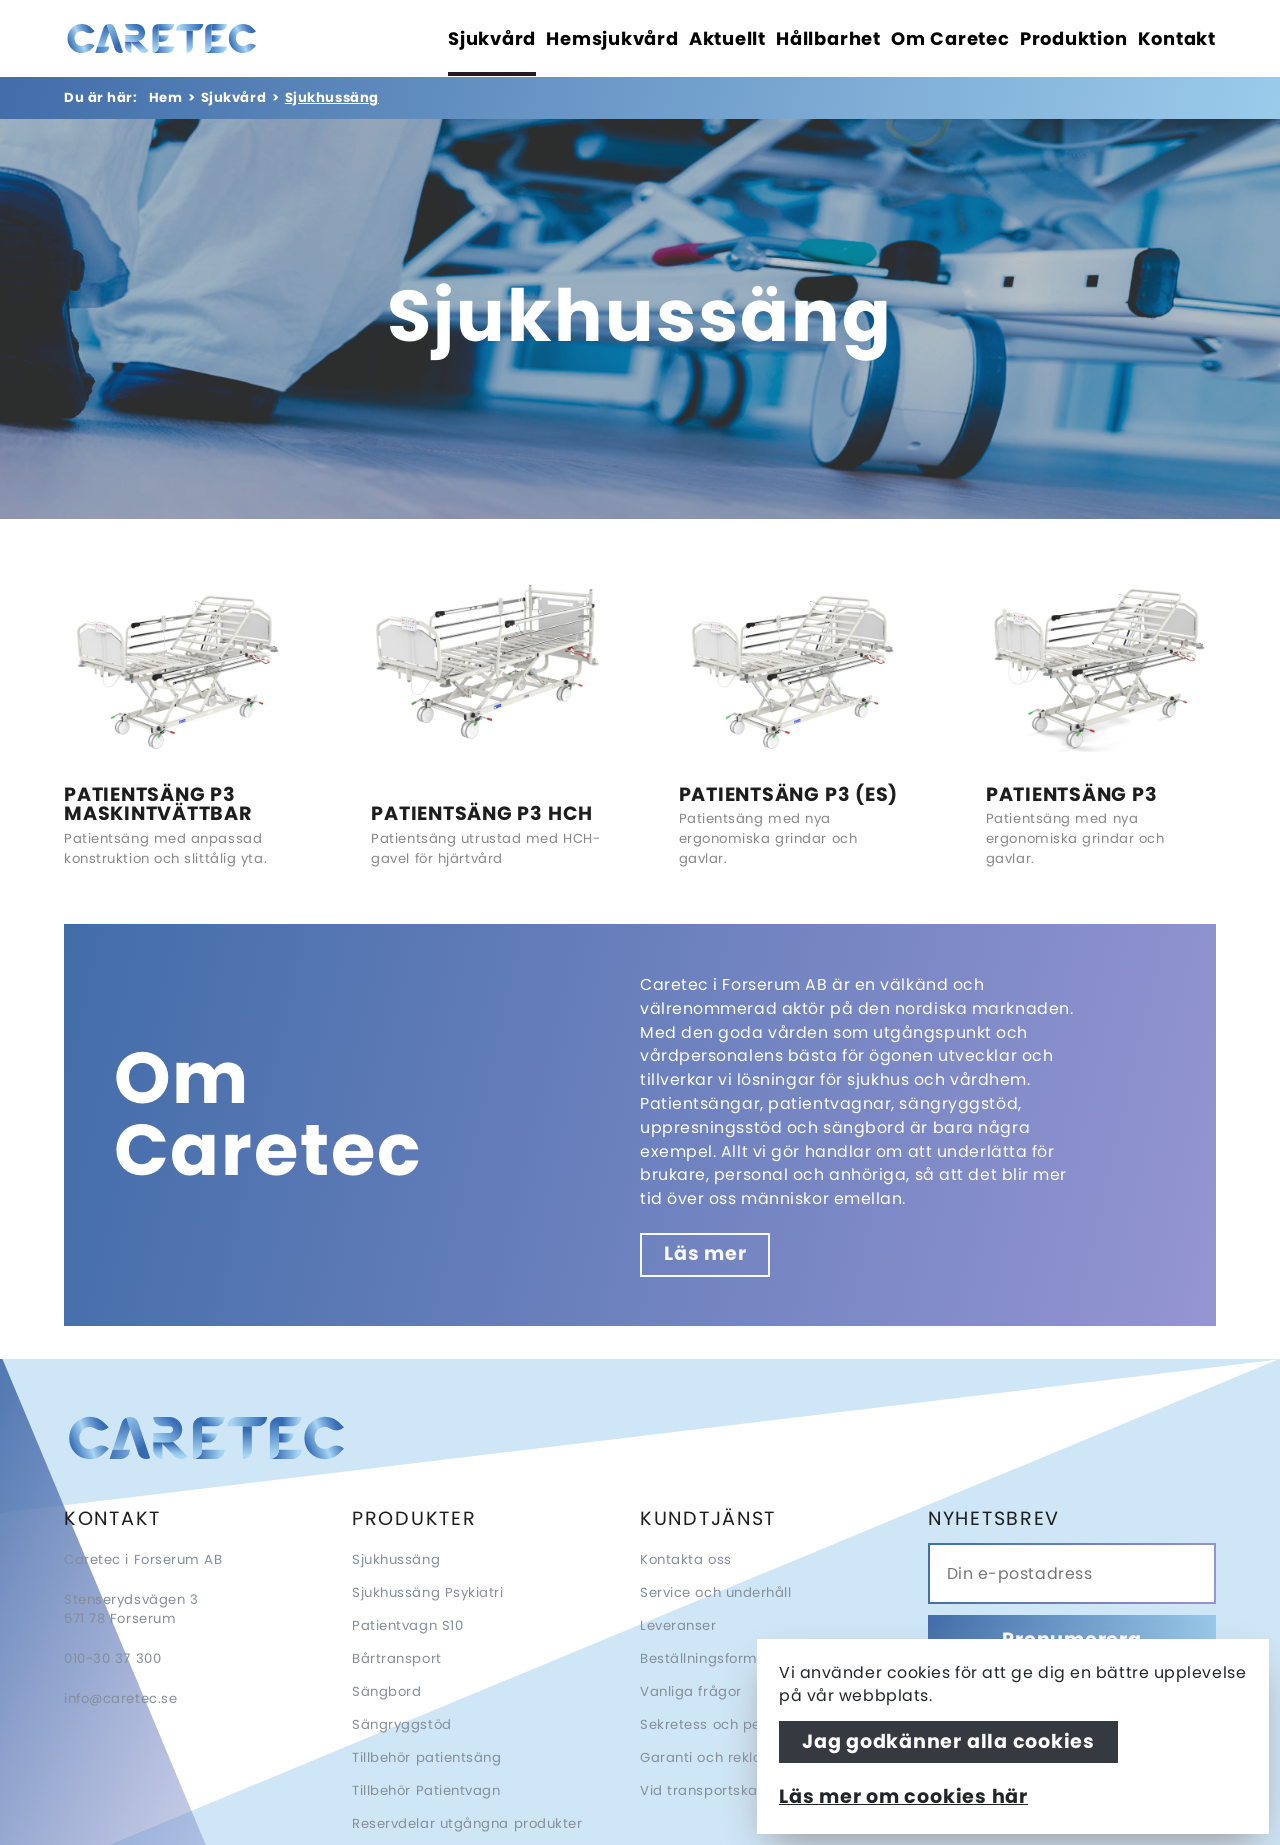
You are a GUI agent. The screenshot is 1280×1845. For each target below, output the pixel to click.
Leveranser (678, 1625)
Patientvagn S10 (407, 1625)
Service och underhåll (716, 1592)
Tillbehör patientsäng (427, 1757)
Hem (166, 97)
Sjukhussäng (396, 1559)
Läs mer (705, 1253)
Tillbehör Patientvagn (426, 1790)
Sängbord (386, 1691)
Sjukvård (233, 97)
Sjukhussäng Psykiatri (428, 1592)
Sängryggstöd (402, 1724)
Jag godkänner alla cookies (948, 1741)
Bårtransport (397, 1658)
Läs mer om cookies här (903, 1796)
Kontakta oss (686, 1559)
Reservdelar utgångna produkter (467, 1823)
